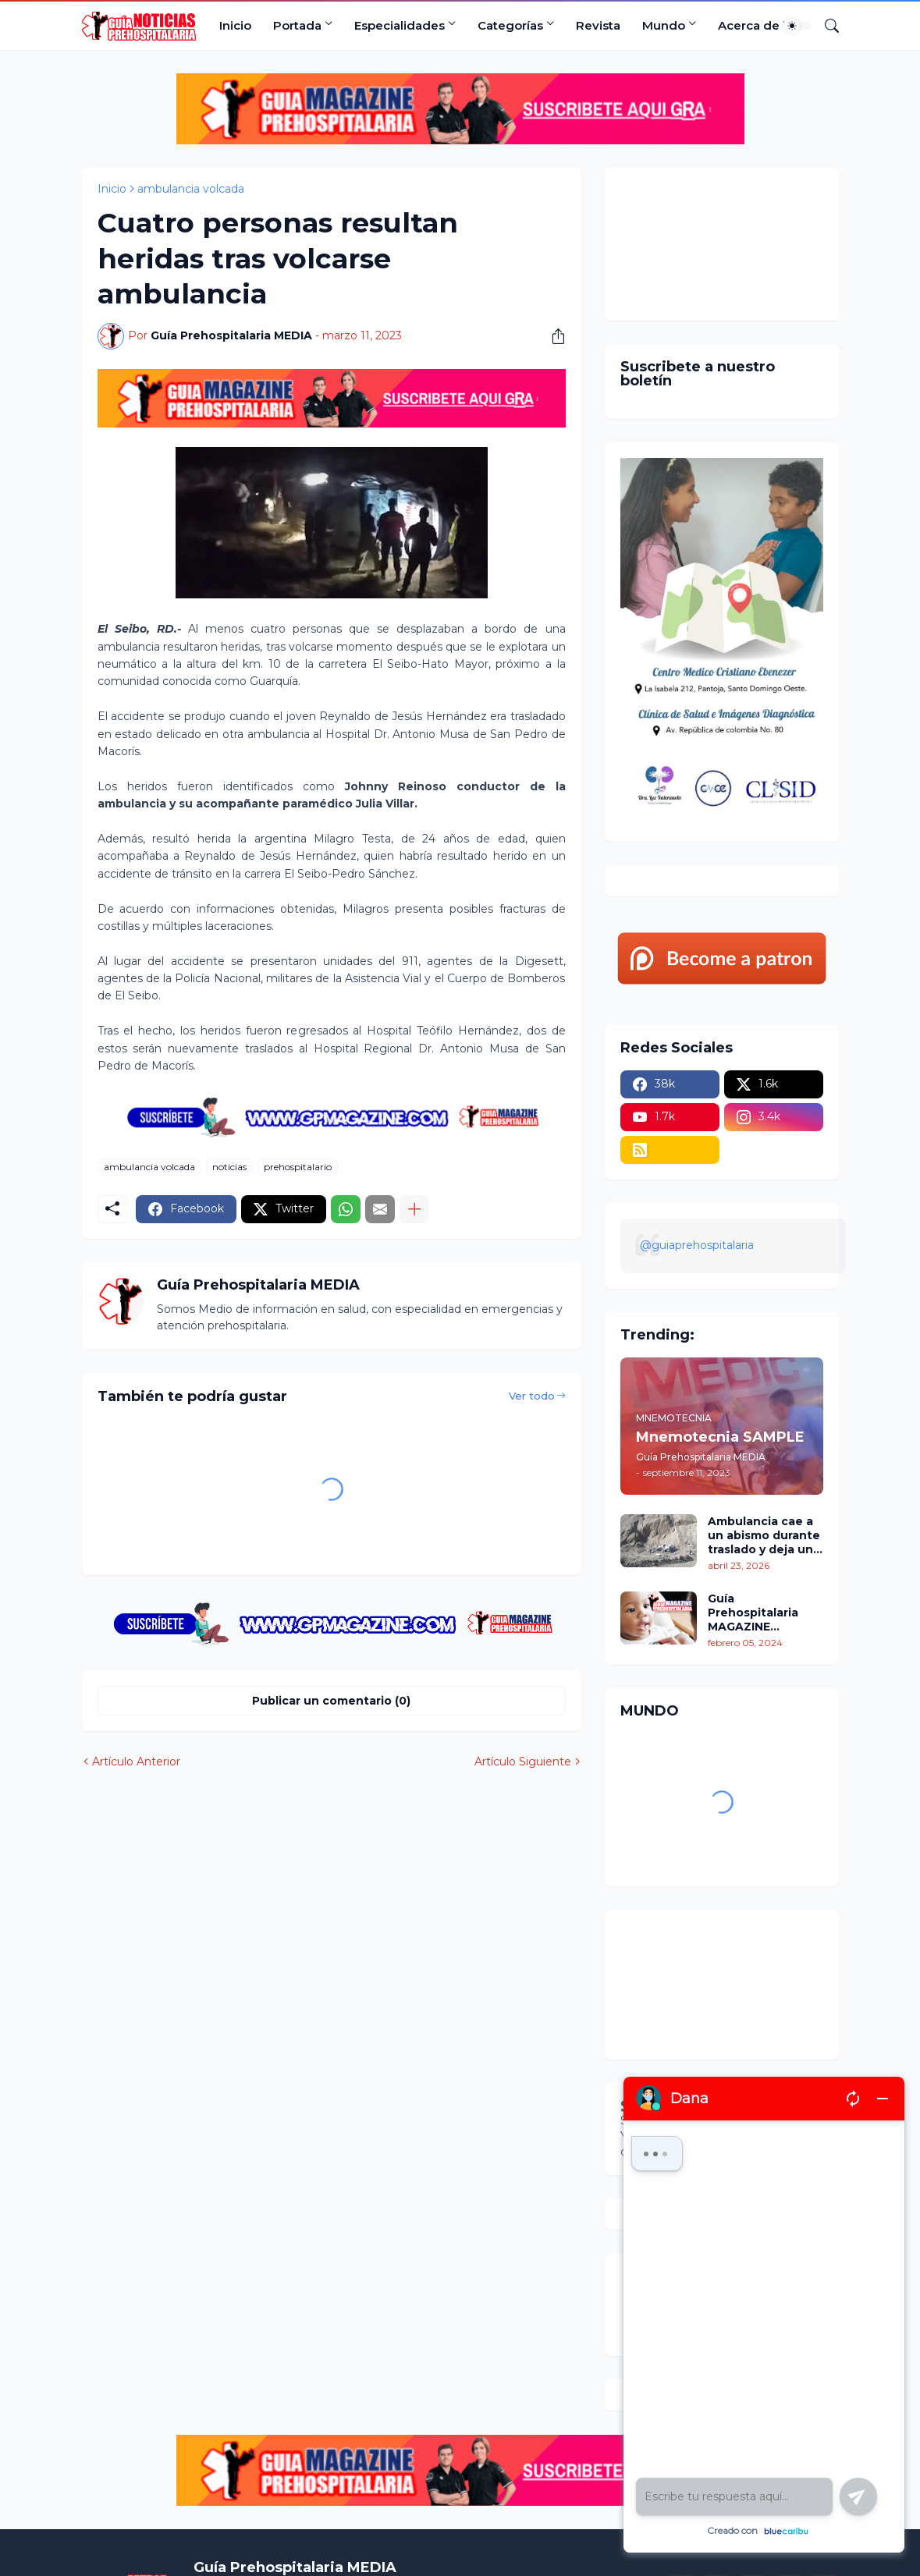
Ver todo (532, 1395)
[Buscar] (825, 25)
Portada (297, 25)
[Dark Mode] (797, 25)
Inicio (235, 25)
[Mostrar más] (414, 1209)
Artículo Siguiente (522, 1762)
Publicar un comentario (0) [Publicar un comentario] (331, 1701)
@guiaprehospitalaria (697, 1245)
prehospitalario (298, 1167)
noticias (229, 1167)
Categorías (510, 25)
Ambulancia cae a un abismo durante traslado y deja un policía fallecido (764, 1535)
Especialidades (399, 25)
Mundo (663, 25)
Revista (598, 25)
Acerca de (749, 25)
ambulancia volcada (190, 188)
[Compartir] (552, 336)
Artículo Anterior (136, 1762)
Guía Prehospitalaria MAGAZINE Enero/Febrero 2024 (753, 1612)
